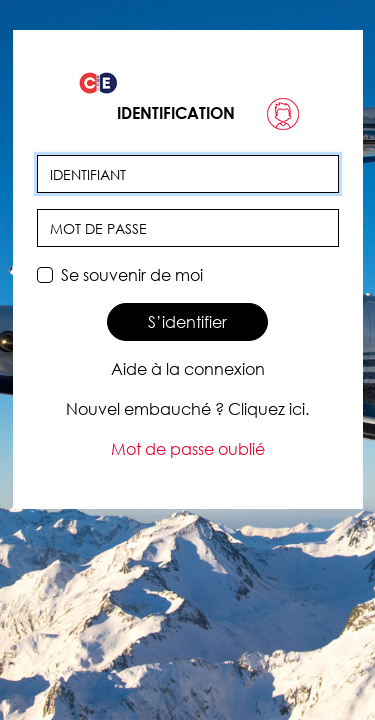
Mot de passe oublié (188, 449)
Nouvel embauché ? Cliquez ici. (187, 409)
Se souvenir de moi (132, 275)
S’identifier (187, 322)
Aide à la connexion (188, 369)
